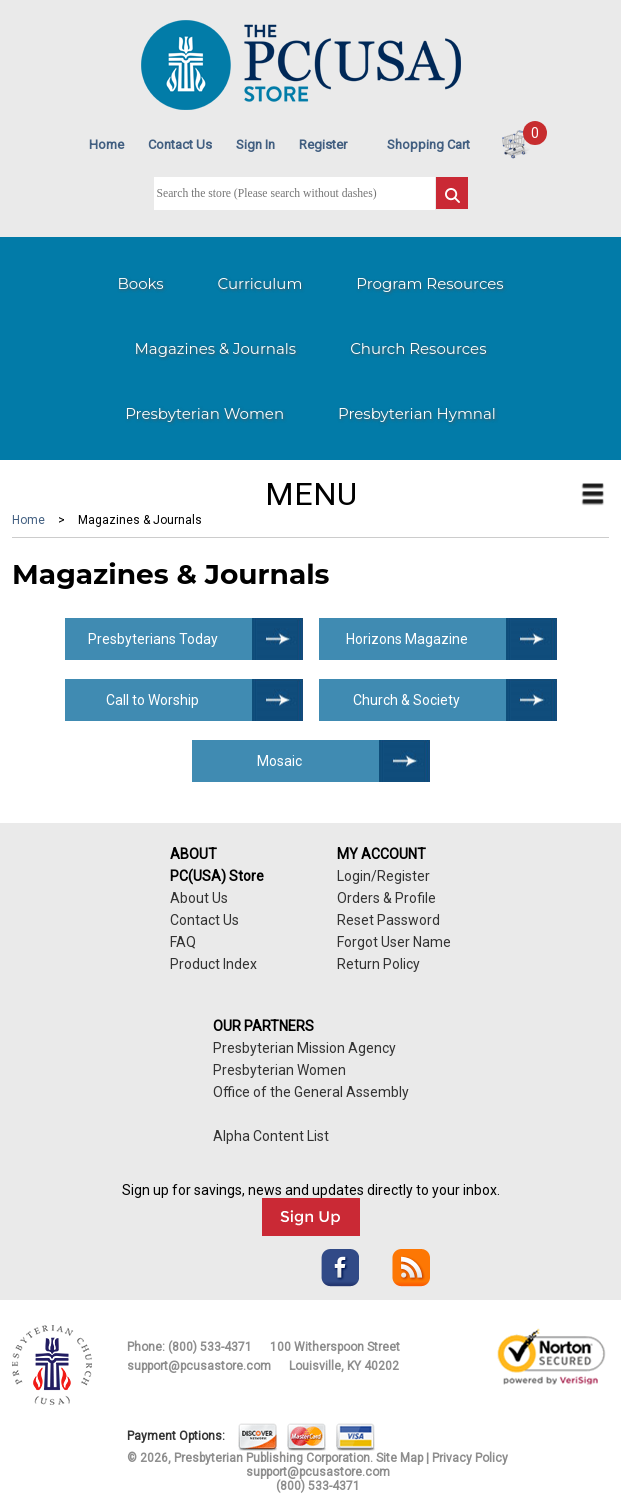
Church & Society (406, 700)
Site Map (399, 1458)
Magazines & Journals (216, 348)
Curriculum (260, 283)
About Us (199, 898)
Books (140, 283)
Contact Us (180, 144)
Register (323, 144)
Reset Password (388, 920)
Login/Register (383, 876)
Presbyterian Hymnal (417, 413)
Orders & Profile (386, 898)
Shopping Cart (428, 144)
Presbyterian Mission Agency (304, 1048)
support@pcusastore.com (199, 1366)
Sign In (255, 144)
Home (106, 144)
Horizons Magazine (407, 639)
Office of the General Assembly (311, 1092)
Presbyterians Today (153, 639)
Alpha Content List (271, 1136)
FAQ (183, 942)
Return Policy (378, 964)
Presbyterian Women (204, 413)
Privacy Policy (470, 1458)
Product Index (213, 964)
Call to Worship (152, 700)
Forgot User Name (394, 942)
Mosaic (279, 761)
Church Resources (418, 348)
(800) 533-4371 (210, 1347)
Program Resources (429, 283)
